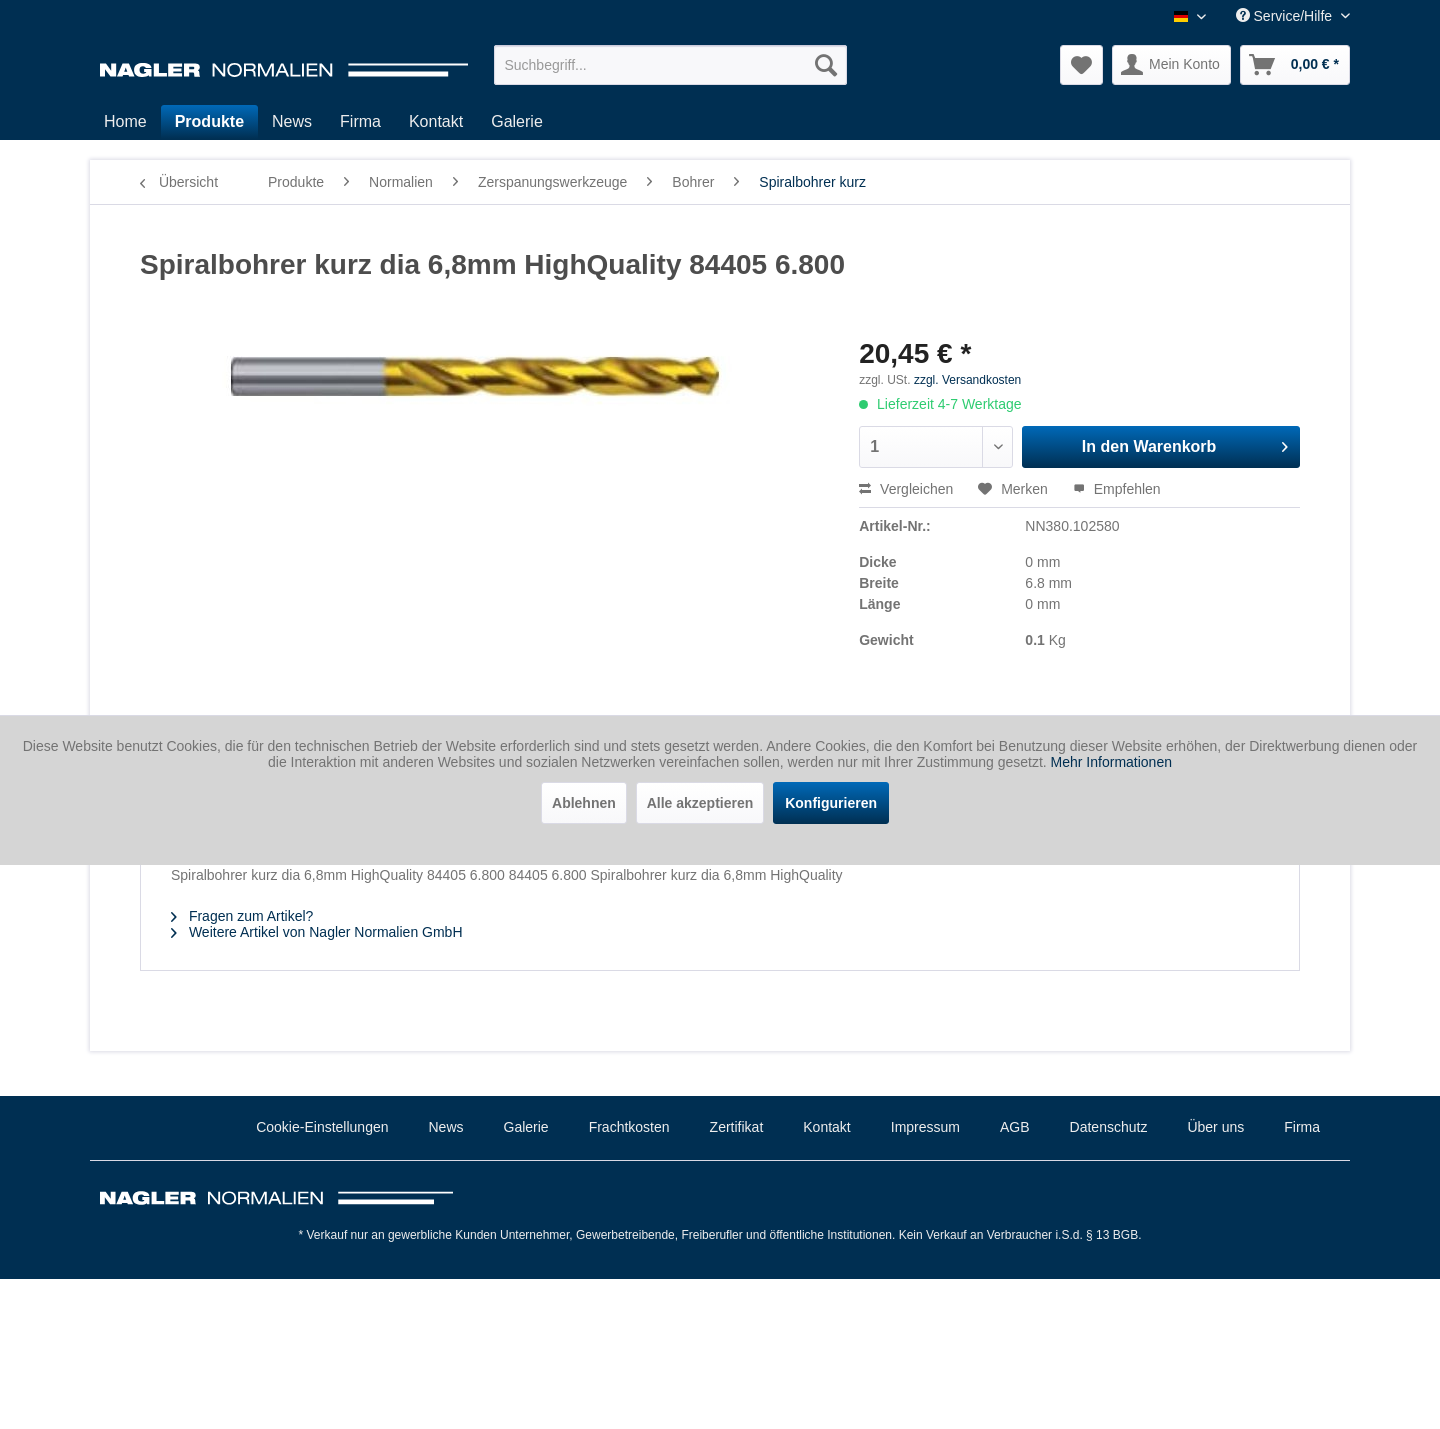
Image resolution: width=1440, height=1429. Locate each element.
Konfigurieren (831, 803)
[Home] (125, 122)
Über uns (1215, 1127)
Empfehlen (1117, 489)
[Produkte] (209, 122)
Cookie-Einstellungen (322, 1127)
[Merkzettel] (1081, 65)
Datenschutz (1109, 1127)
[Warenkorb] (1295, 65)
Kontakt (826, 1127)
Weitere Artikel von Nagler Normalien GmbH (317, 932)
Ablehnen (584, 803)
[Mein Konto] (1171, 65)
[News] (292, 122)
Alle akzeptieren (700, 803)
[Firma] (360, 122)
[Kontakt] (436, 122)
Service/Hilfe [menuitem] (1286, 16)
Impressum (925, 1127)
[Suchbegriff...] (670, 65)
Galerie (526, 1127)
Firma (1302, 1127)
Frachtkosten (629, 1127)
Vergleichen (906, 489)
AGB (1015, 1127)
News (446, 1127)
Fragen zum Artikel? (242, 916)
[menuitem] (670, 65)
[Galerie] (517, 122)
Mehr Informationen (1111, 762)
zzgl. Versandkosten (967, 380)
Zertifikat (737, 1127)
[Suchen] (826, 65)
